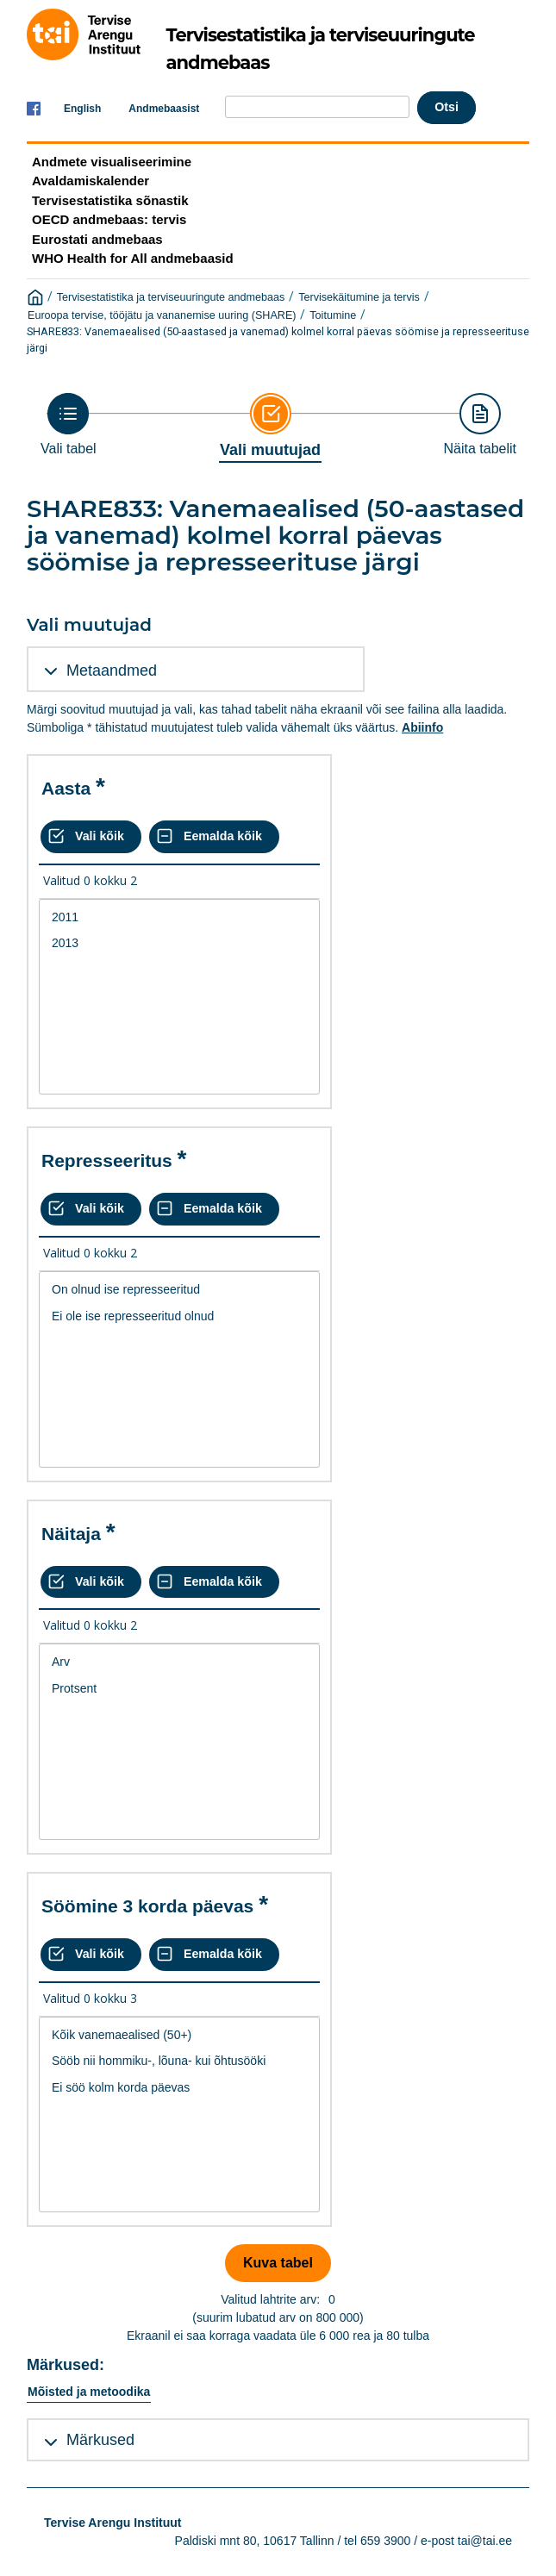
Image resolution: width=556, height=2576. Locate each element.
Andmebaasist (163, 109)
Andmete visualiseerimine (111, 161)
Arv (179, 1662)
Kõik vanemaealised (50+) (179, 2035)
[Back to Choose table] (68, 424)
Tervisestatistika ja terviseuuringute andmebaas (171, 297)
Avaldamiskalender (90, 180)
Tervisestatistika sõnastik (110, 200)
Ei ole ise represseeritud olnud (179, 1316)
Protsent (179, 1688)
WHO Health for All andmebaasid (133, 258)
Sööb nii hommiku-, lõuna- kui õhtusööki (179, 2061)
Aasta (66, 788)
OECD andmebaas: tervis (109, 219)
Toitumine (332, 315)
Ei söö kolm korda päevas (179, 2087)
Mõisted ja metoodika (89, 2391)
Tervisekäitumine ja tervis (359, 297)
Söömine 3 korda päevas (147, 1906)
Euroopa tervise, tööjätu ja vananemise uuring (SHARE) (162, 315)
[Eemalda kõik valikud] (214, 837)
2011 (179, 917)
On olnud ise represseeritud (179, 1289)
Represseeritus (106, 1160)
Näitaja (71, 1534)
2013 (179, 943)
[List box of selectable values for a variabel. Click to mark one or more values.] (179, 997)
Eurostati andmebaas (97, 239)
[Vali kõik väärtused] (91, 837)
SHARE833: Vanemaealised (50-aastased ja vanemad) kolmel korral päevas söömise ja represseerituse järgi (278, 339)
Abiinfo (422, 727)
